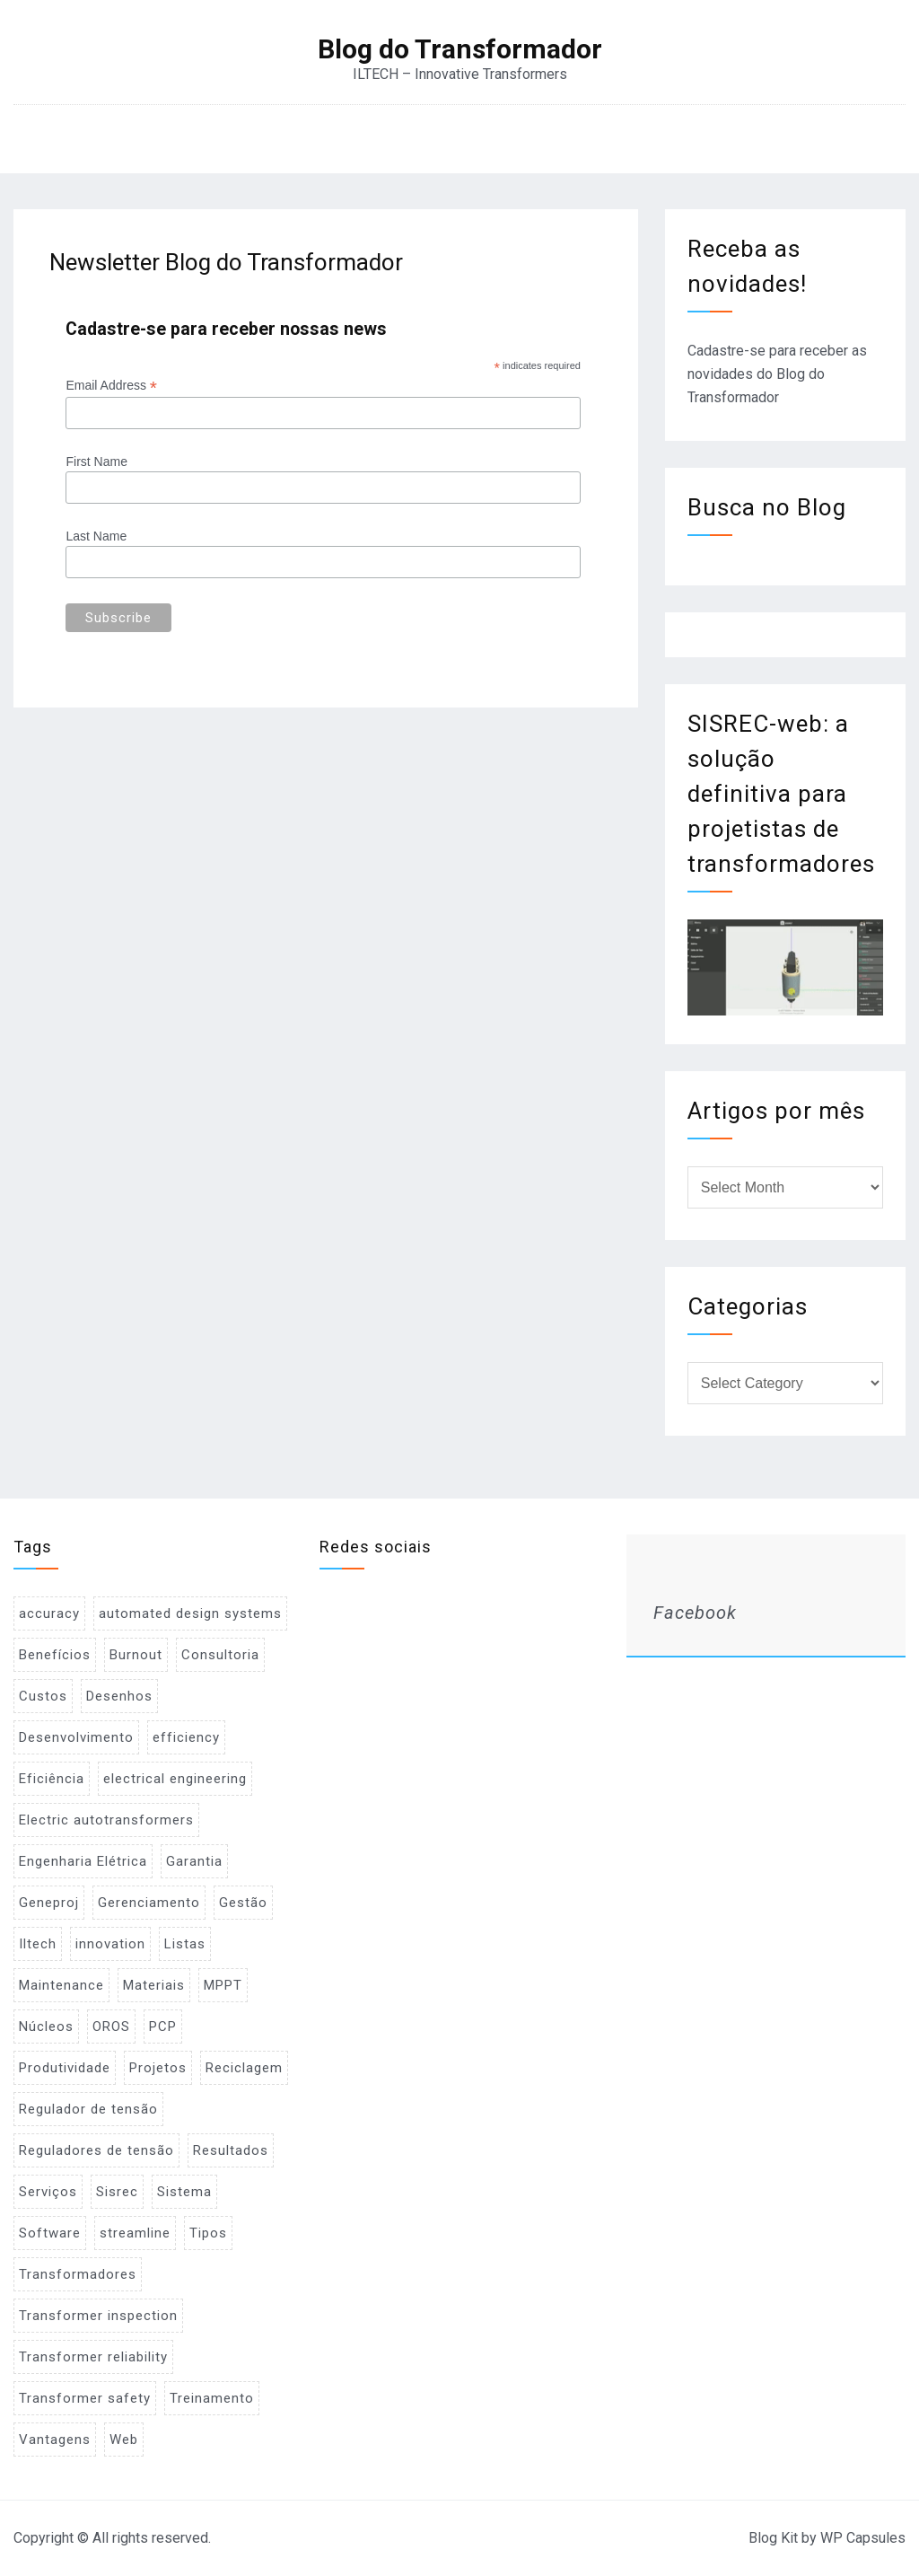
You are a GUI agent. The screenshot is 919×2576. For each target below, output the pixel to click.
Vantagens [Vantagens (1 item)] (55, 2439)
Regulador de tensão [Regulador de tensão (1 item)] (88, 2109)
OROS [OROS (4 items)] (111, 2026)
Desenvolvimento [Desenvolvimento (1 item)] (76, 1737)
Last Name (96, 536)
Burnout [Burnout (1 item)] (135, 1655)
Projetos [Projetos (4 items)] (158, 2068)
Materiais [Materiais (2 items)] (154, 1985)
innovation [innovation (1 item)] (110, 1944)
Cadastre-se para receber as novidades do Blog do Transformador (777, 374)
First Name (96, 461)
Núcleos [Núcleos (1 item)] (46, 2026)
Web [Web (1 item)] (123, 2439)
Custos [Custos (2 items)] (43, 1696)
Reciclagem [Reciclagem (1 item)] (244, 2068)
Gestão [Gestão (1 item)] (243, 1903)
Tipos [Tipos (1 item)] (208, 2233)
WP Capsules (863, 2537)
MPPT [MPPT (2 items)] (223, 1985)
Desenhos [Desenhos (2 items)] (119, 1696)
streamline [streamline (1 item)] (135, 2233)
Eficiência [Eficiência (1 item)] (51, 1779)
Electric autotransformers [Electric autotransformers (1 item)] (106, 1820)
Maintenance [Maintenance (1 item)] (61, 1985)
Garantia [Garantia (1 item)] (194, 1861)
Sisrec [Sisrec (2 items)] (117, 2192)
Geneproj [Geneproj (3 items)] (49, 1903)
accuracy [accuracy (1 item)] (49, 1613)
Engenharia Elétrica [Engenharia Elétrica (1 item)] (83, 1861)
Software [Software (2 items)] (50, 2233)
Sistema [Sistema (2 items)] (184, 2192)
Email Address (111, 385)
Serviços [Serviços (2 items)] (48, 2192)
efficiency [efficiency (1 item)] (186, 1737)
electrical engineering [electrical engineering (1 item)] (175, 1779)
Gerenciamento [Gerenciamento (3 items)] (149, 1903)
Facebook (695, 1612)
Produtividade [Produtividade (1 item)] (64, 2068)
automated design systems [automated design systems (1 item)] (190, 1613)
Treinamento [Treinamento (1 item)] (212, 2398)
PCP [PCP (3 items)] (163, 2026)
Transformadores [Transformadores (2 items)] (77, 2274)
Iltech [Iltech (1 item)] (38, 1944)
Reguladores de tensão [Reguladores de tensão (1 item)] (96, 2150)
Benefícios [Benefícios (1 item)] (55, 1655)
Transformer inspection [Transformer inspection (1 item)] (98, 2316)
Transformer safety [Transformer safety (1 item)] (85, 2398)
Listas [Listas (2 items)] (185, 1944)
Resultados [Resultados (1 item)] (230, 2150)
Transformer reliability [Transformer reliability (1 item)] (93, 2357)
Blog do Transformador (460, 49)
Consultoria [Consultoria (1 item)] (220, 1655)
